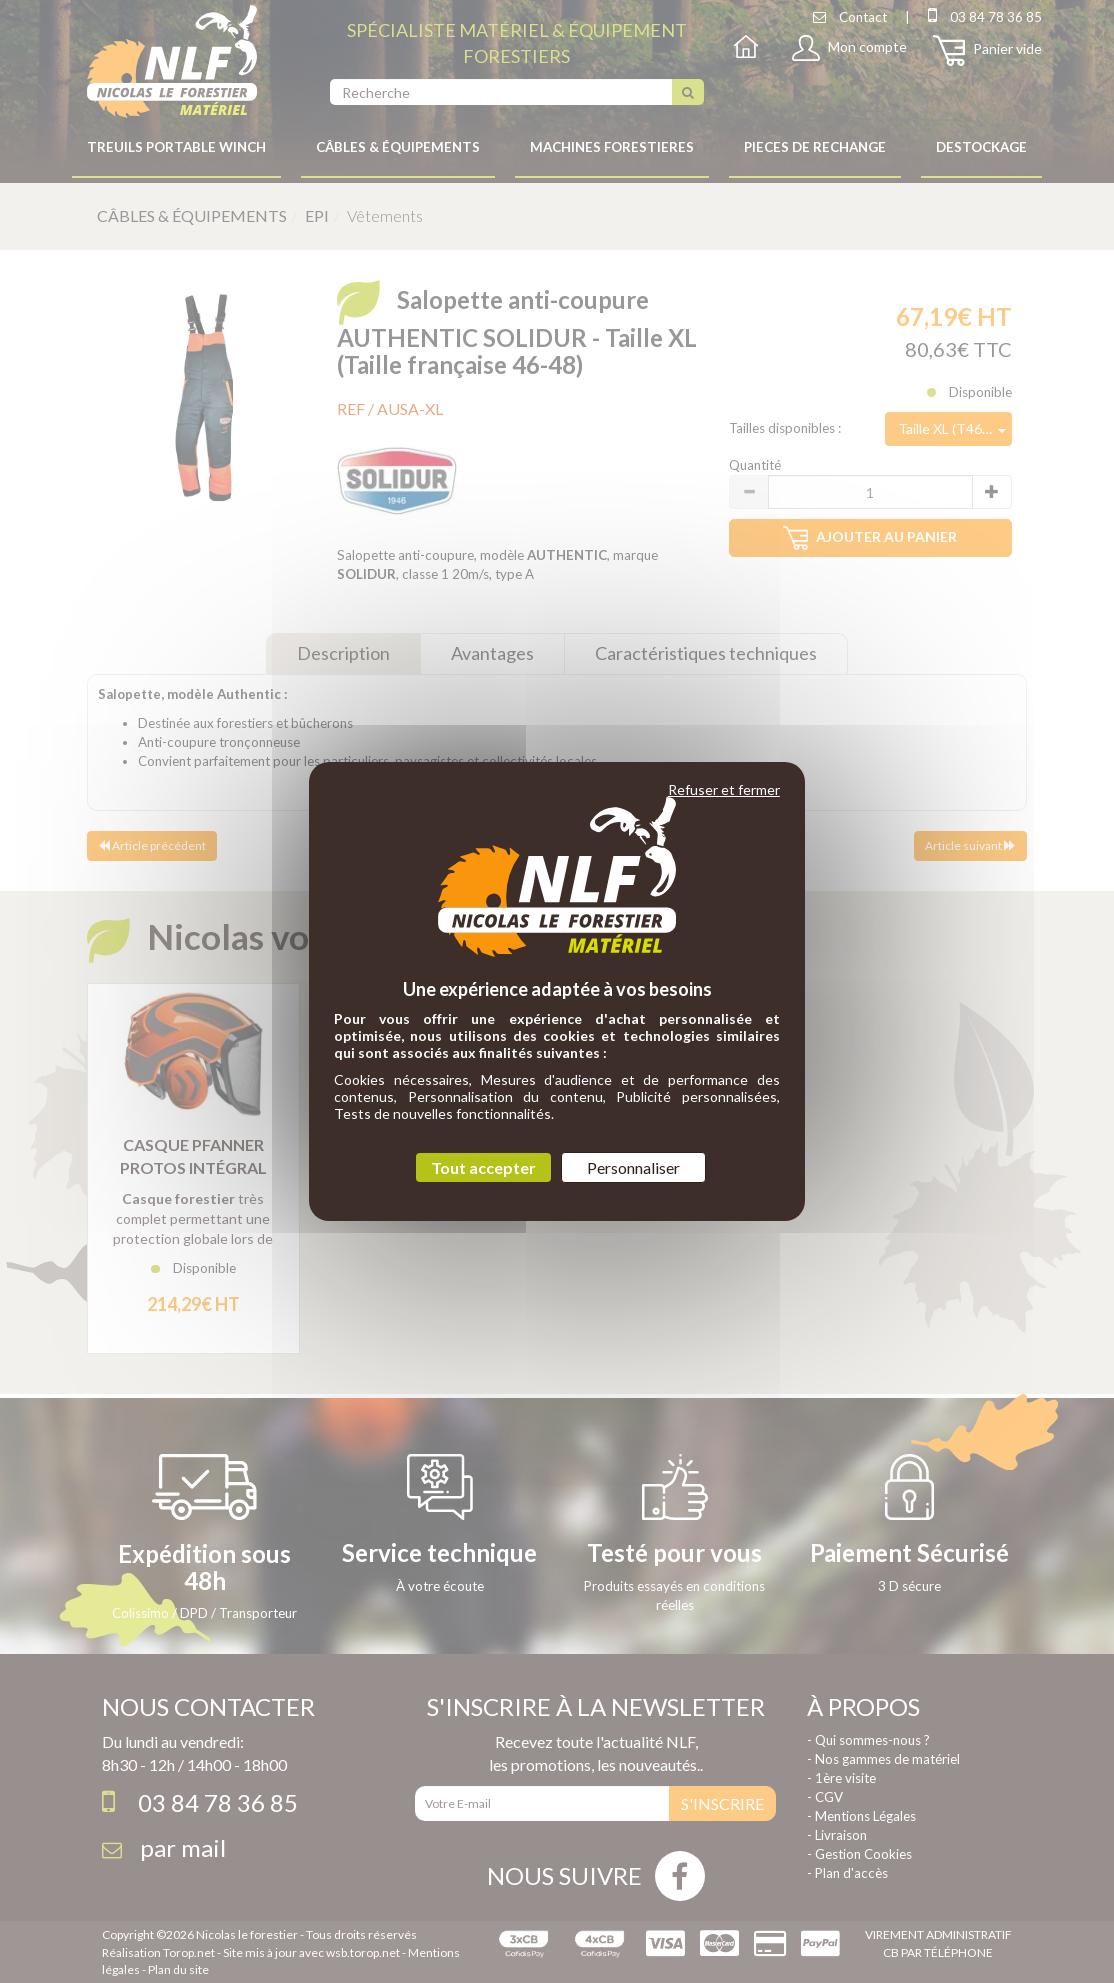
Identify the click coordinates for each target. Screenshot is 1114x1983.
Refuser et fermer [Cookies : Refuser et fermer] (724, 789)
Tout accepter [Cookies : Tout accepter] (483, 1167)
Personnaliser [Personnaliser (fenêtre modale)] (633, 1167)
